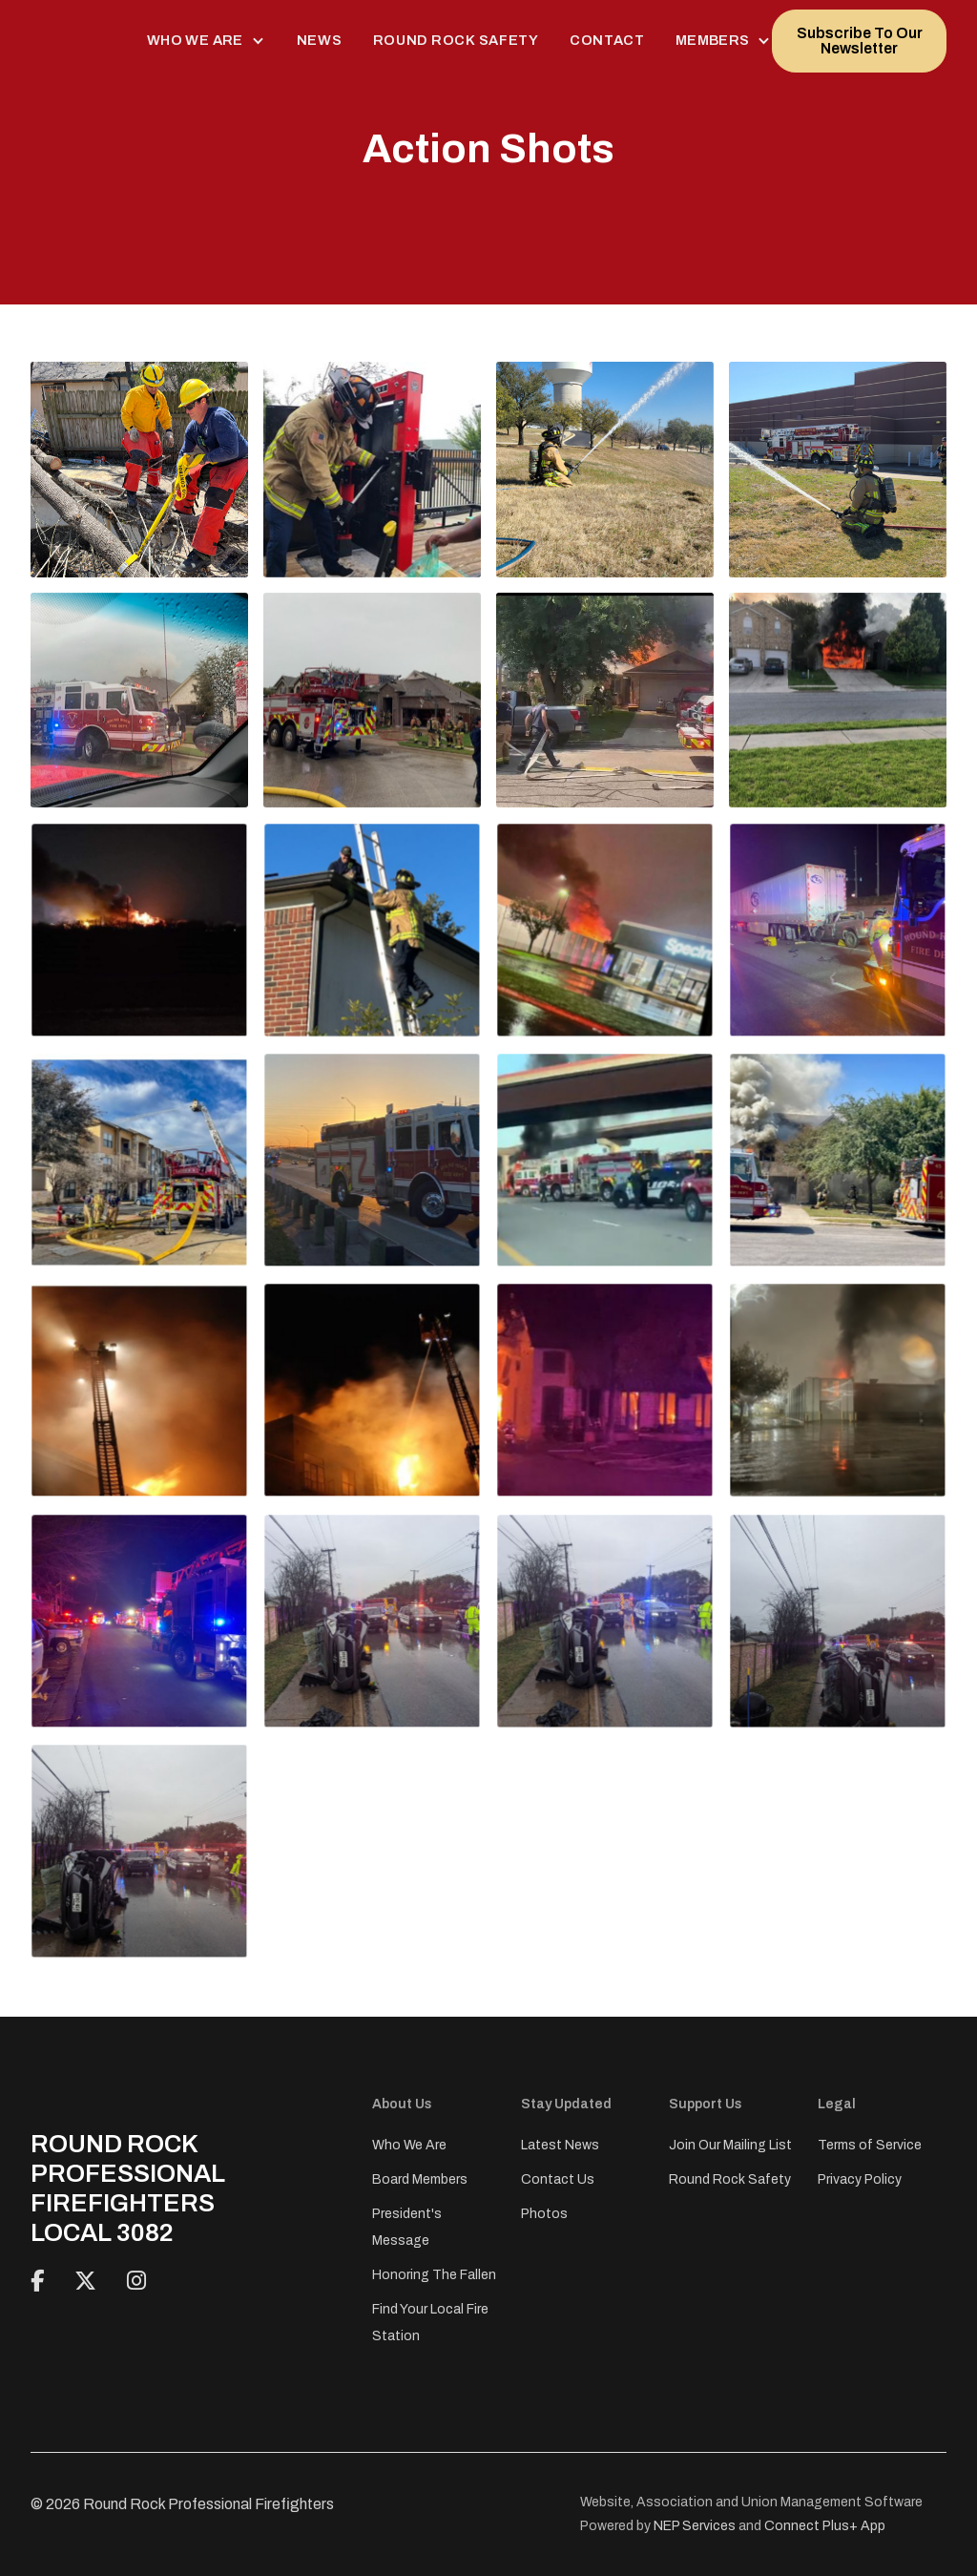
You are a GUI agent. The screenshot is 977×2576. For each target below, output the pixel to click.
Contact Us (557, 2179)
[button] (206, 41)
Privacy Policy (860, 2179)
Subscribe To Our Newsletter (860, 40)
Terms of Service (870, 2145)
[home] (73, 41)
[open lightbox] (139, 469)
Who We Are (409, 2145)
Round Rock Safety (456, 40)
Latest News (560, 2145)
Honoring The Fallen (434, 2275)
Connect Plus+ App (824, 2526)
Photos (544, 2214)
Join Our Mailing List (730, 2145)
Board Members (420, 2179)
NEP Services (695, 2526)
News (320, 40)
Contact (607, 40)
